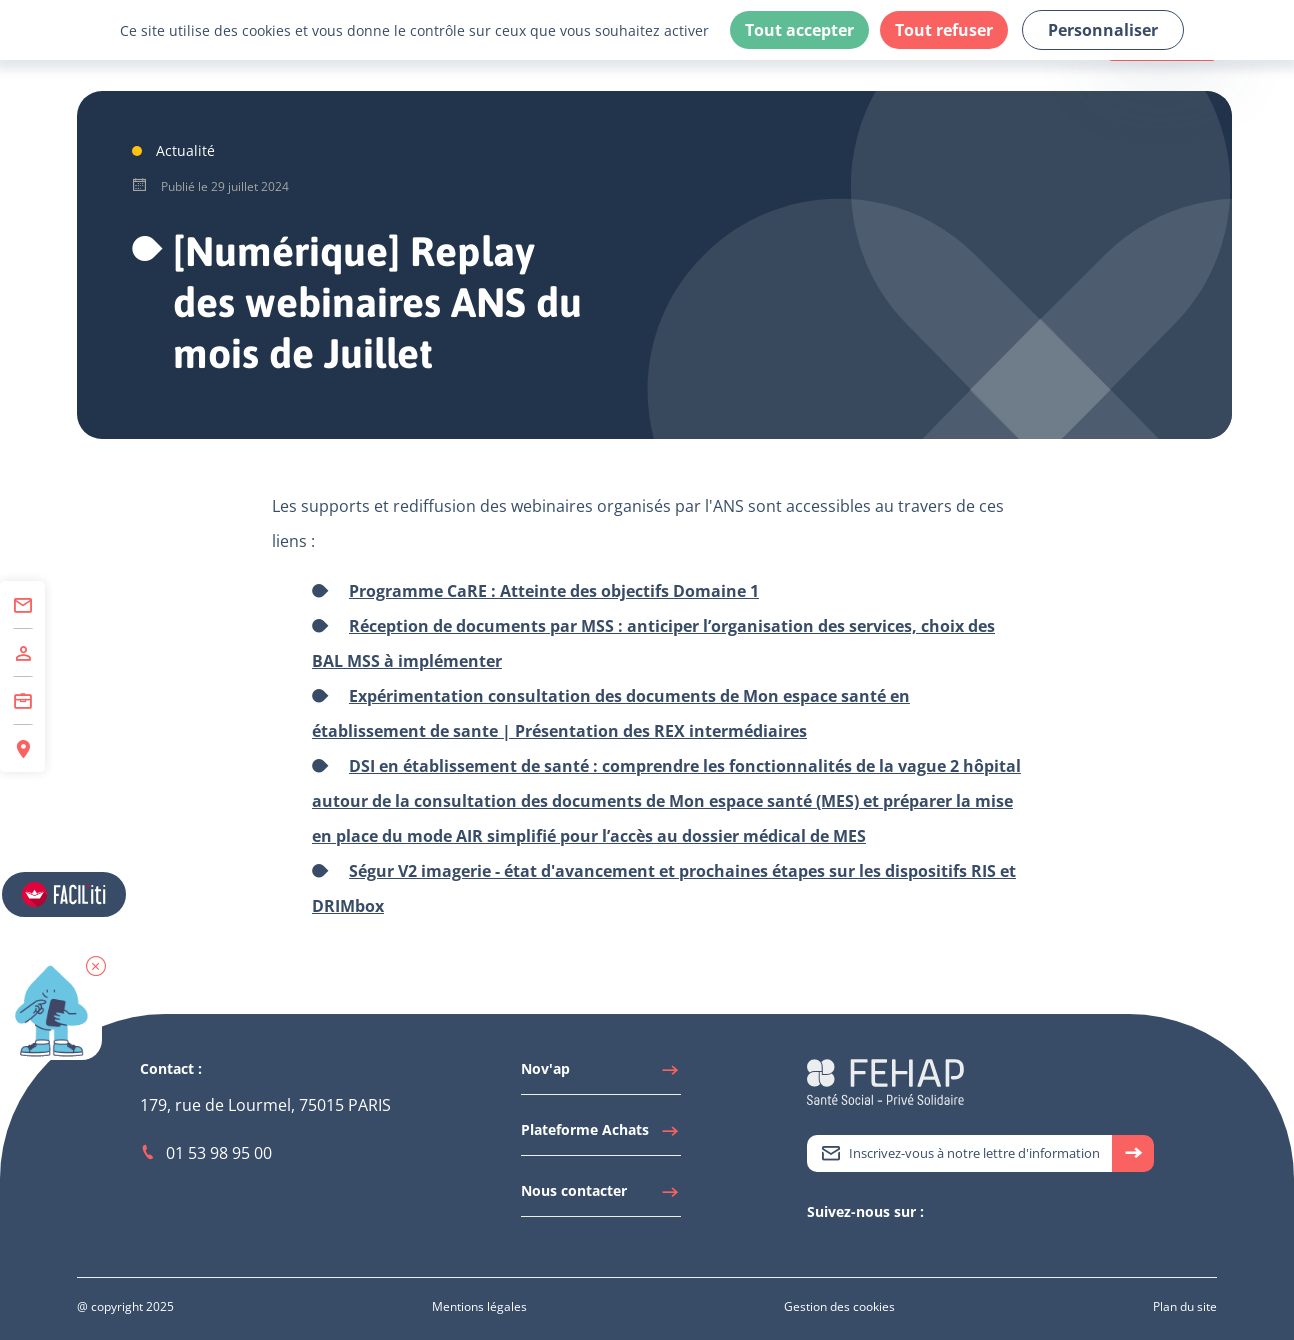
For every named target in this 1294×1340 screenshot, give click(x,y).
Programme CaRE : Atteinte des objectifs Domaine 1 (554, 591)
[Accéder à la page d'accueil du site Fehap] (885, 1080)
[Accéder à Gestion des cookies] (839, 1306)
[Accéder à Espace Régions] (22, 748)
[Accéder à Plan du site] (1185, 1306)
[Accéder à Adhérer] (22, 653)
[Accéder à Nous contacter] (601, 1196)
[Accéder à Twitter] (817, 1246)
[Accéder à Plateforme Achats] (601, 1135)
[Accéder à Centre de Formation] (22, 701)
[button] (96, 966)
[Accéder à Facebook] (877, 1246)
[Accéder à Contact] (22, 605)
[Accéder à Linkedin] (837, 1246)
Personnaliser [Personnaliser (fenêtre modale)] (1103, 30)
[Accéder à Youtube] (857, 1246)
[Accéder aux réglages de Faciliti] (64, 894)
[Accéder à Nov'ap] (601, 1074)
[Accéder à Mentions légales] (479, 1306)
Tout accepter (799, 30)
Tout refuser (944, 30)
